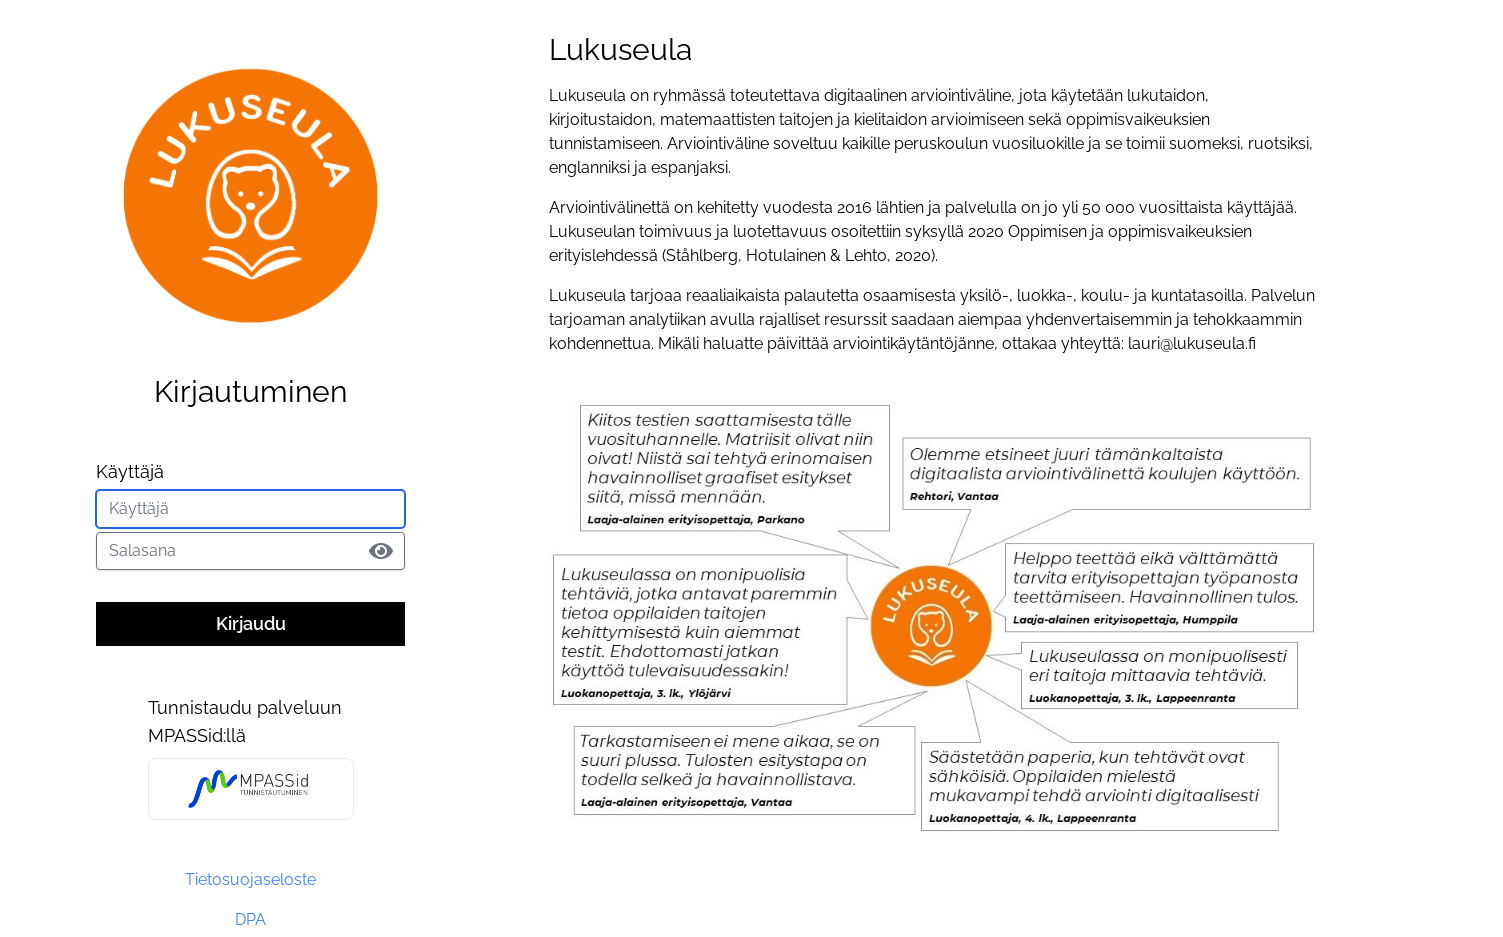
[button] (381, 549)
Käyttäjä (130, 471)
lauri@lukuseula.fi (1192, 343)
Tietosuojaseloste (250, 879)
